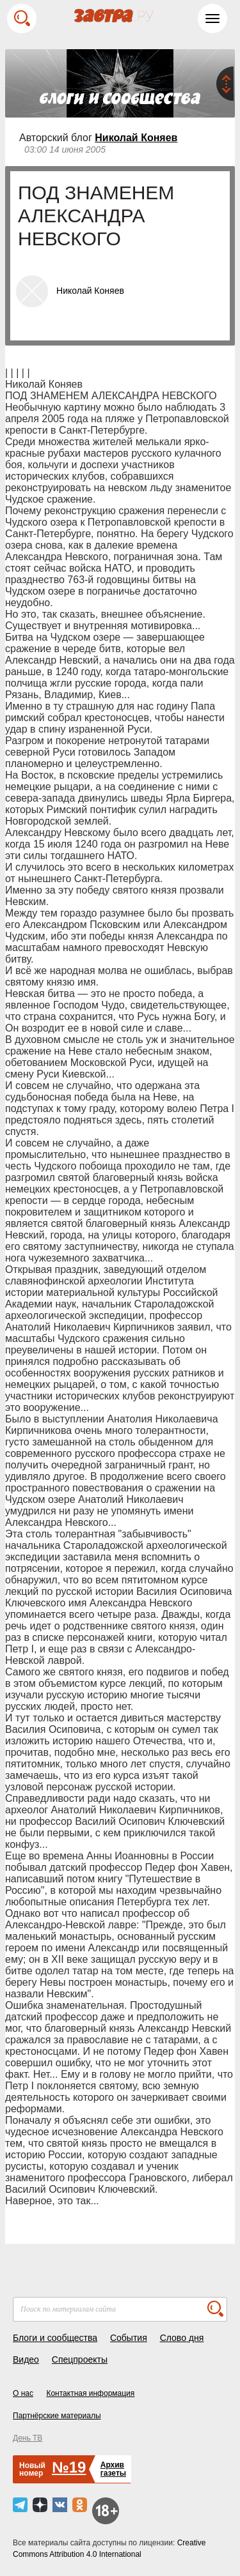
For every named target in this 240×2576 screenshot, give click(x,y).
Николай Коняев (136, 137)
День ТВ (27, 2438)
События (128, 2338)
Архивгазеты (113, 2469)
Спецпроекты (80, 2359)
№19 (69, 2467)
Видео (26, 2359)
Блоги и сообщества (55, 2338)
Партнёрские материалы (57, 2415)
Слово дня (182, 2338)
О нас (23, 2393)
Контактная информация (90, 2393)
